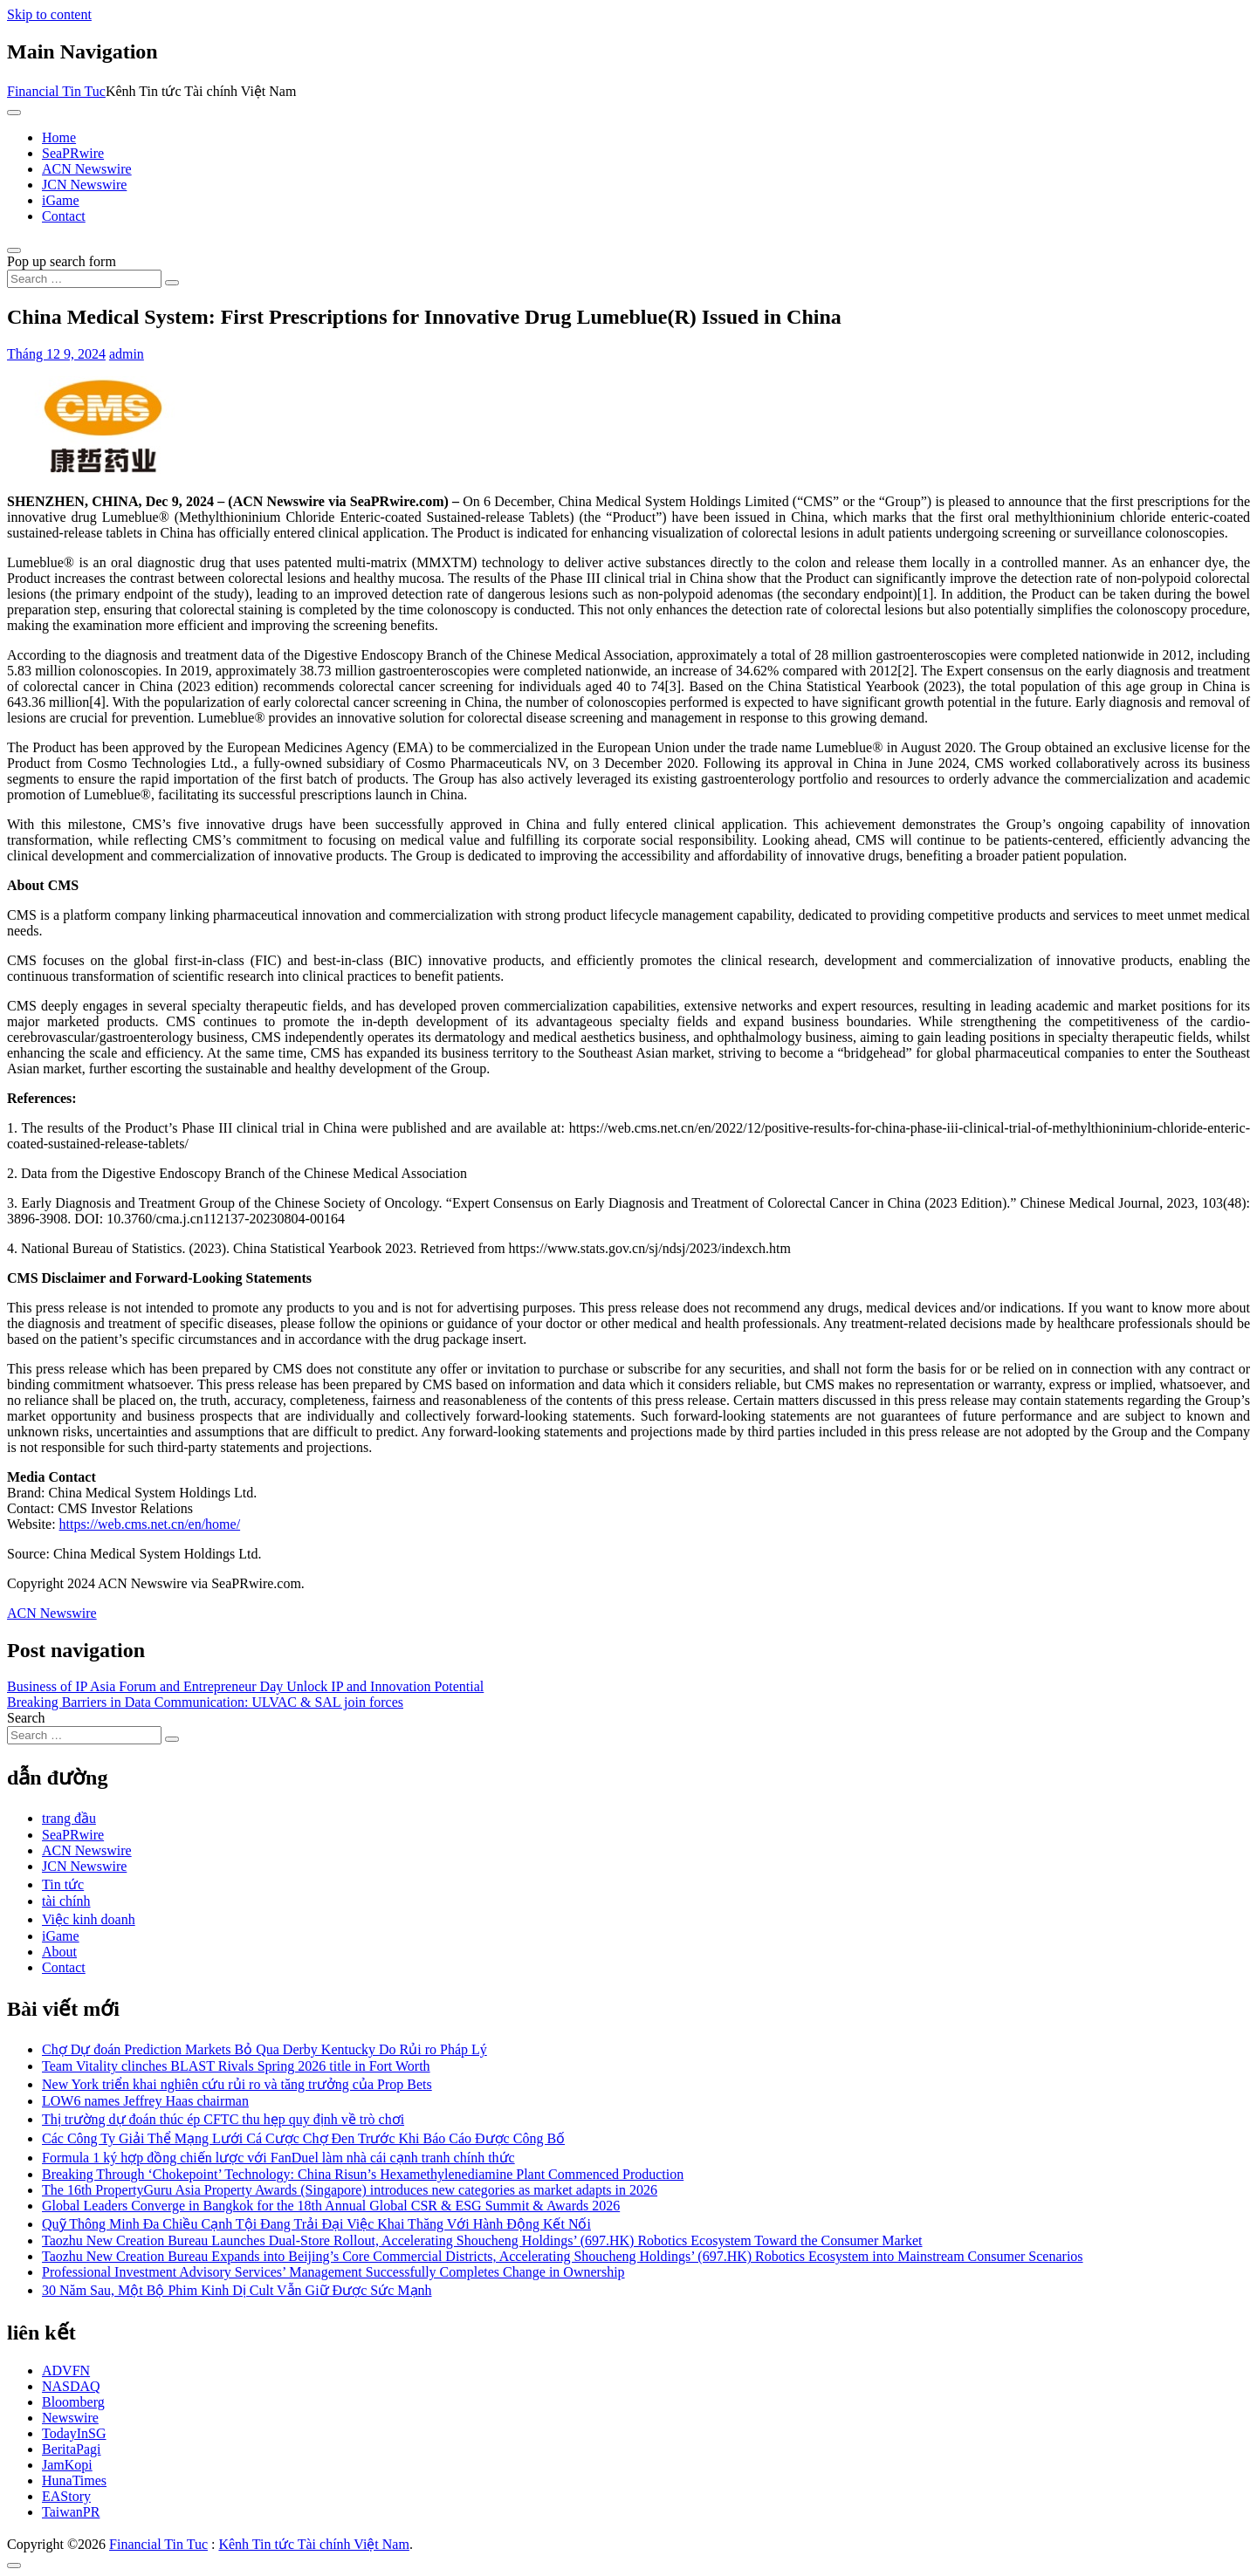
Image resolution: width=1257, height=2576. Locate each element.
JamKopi (67, 2464)
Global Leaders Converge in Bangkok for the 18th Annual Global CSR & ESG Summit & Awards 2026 (331, 2205)
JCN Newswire (84, 184)
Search (26, 1717)
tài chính (66, 1901)
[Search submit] (172, 282)
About (59, 1951)
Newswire (70, 2417)
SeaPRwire (73, 153)
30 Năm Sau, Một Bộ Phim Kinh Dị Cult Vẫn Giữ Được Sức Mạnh (237, 2290)
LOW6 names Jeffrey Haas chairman (145, 2100)
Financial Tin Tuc (56, 91)
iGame (60, 200)
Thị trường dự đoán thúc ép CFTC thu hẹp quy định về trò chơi (223, 2119)
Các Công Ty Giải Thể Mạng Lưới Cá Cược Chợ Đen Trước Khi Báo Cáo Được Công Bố (303, 2138)
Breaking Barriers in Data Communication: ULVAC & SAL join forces (205, 1702)
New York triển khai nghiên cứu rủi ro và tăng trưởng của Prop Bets (237, 2084)
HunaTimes (74, 2480)
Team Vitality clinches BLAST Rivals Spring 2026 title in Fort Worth (236, 2066)
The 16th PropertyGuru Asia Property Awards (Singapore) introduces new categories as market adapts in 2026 (349, 2189)
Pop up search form (61, 261)
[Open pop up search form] (14, 250)
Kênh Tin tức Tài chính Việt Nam (313, 2544)
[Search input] (84, 279)
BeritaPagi (71, 2449)
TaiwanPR (71, 2511)
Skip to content (49, 14)
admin (126, 353)
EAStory (66, 2496)
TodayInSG (74, 2433)
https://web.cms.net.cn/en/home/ (150, 1524)
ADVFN (66, 2370)
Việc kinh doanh (88, 1919)
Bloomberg (73, 2401)
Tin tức (63, 1884)
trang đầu (69, 1818)
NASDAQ (71, 2386)
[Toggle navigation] (14, 112)
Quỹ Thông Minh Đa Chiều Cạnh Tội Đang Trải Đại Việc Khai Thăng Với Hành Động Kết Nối (316, 2223)
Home (59, 137)
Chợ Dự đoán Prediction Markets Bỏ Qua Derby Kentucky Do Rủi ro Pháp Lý (264, 2049)
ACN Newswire (87, 168)
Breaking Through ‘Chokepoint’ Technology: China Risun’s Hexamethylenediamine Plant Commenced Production (362, 2174)
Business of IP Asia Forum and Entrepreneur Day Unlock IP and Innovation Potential (245, 1686)
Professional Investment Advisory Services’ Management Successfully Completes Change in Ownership (333, 2271)
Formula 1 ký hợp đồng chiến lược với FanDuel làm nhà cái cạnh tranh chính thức (278, 2157)
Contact (64, 216)
